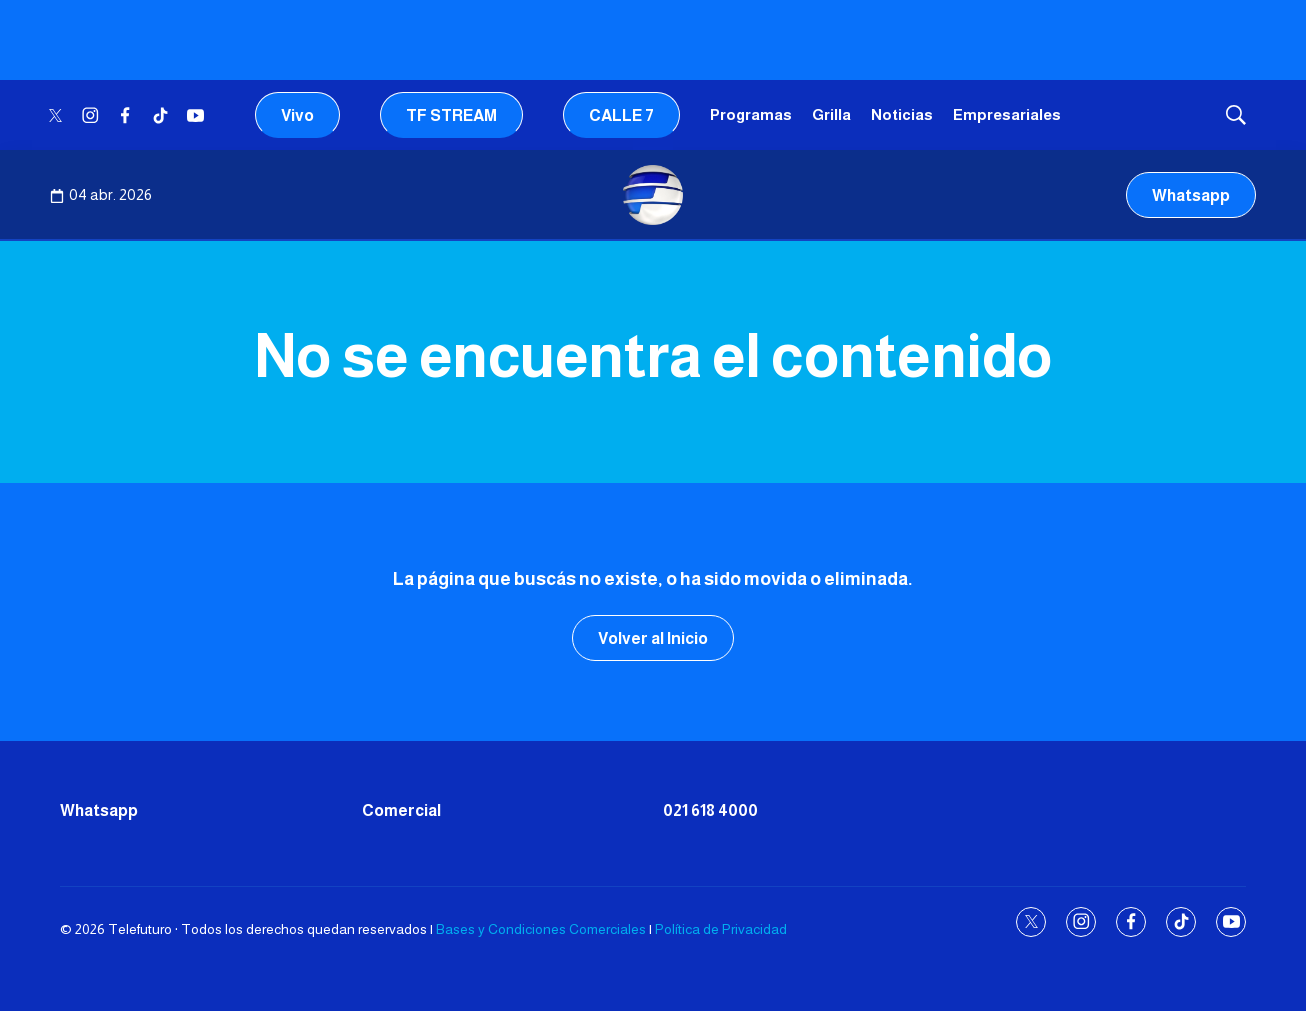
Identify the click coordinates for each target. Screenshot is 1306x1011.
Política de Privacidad (721, 929)
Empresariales (1007, 114)
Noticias (902, 114)
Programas (751, 114)
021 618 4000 (710, 810)
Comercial (401, 810)
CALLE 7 (621, 115)
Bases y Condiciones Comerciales (541, 929)
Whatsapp (1191, 195)
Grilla (831, 114)
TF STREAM (451, 115)
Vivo (297, 115)
